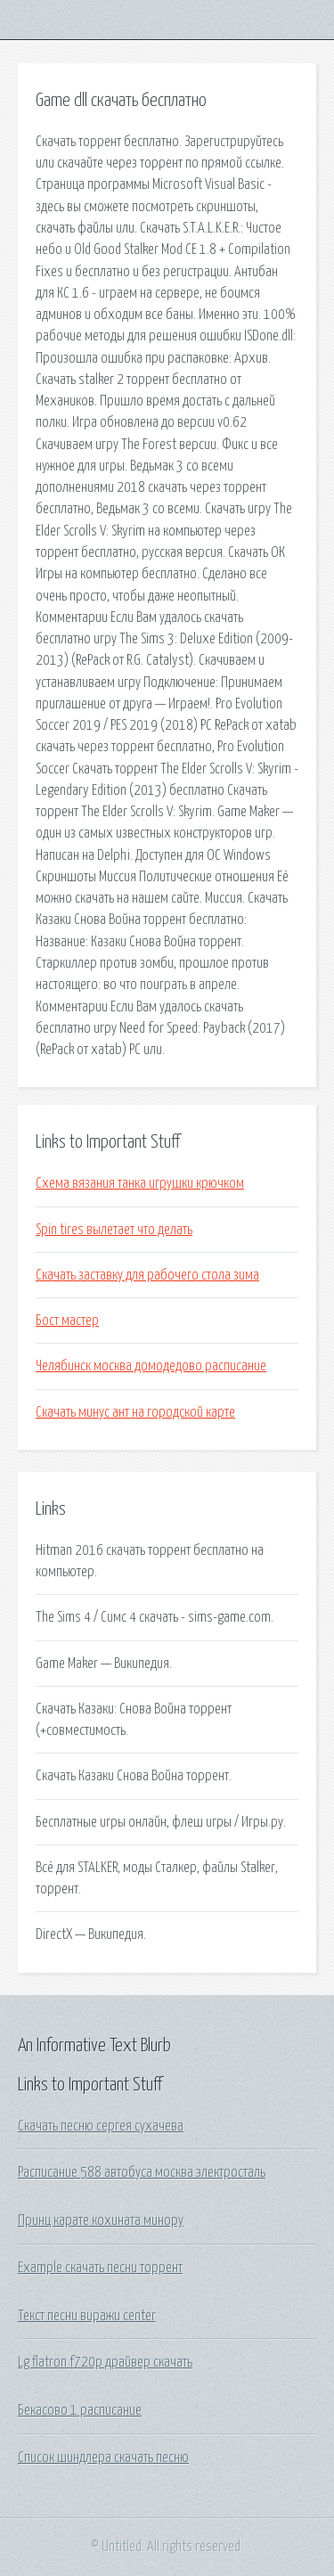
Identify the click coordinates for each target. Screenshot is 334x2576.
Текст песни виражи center (87, 2316)
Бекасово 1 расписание (80, 2410)
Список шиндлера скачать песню (103, 2457)
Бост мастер (67, 1320)
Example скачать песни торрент (100, 2268)
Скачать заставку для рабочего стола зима (147, 1275)
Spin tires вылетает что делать (114, 1230)
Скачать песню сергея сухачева (100, 2126)
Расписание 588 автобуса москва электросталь (141, 2172)
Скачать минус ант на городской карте (135, 1412)
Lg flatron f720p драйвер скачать (105, 2362)
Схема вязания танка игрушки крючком (140, 1183)
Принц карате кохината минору (100, 2220)
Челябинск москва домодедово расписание (151, 1366)
